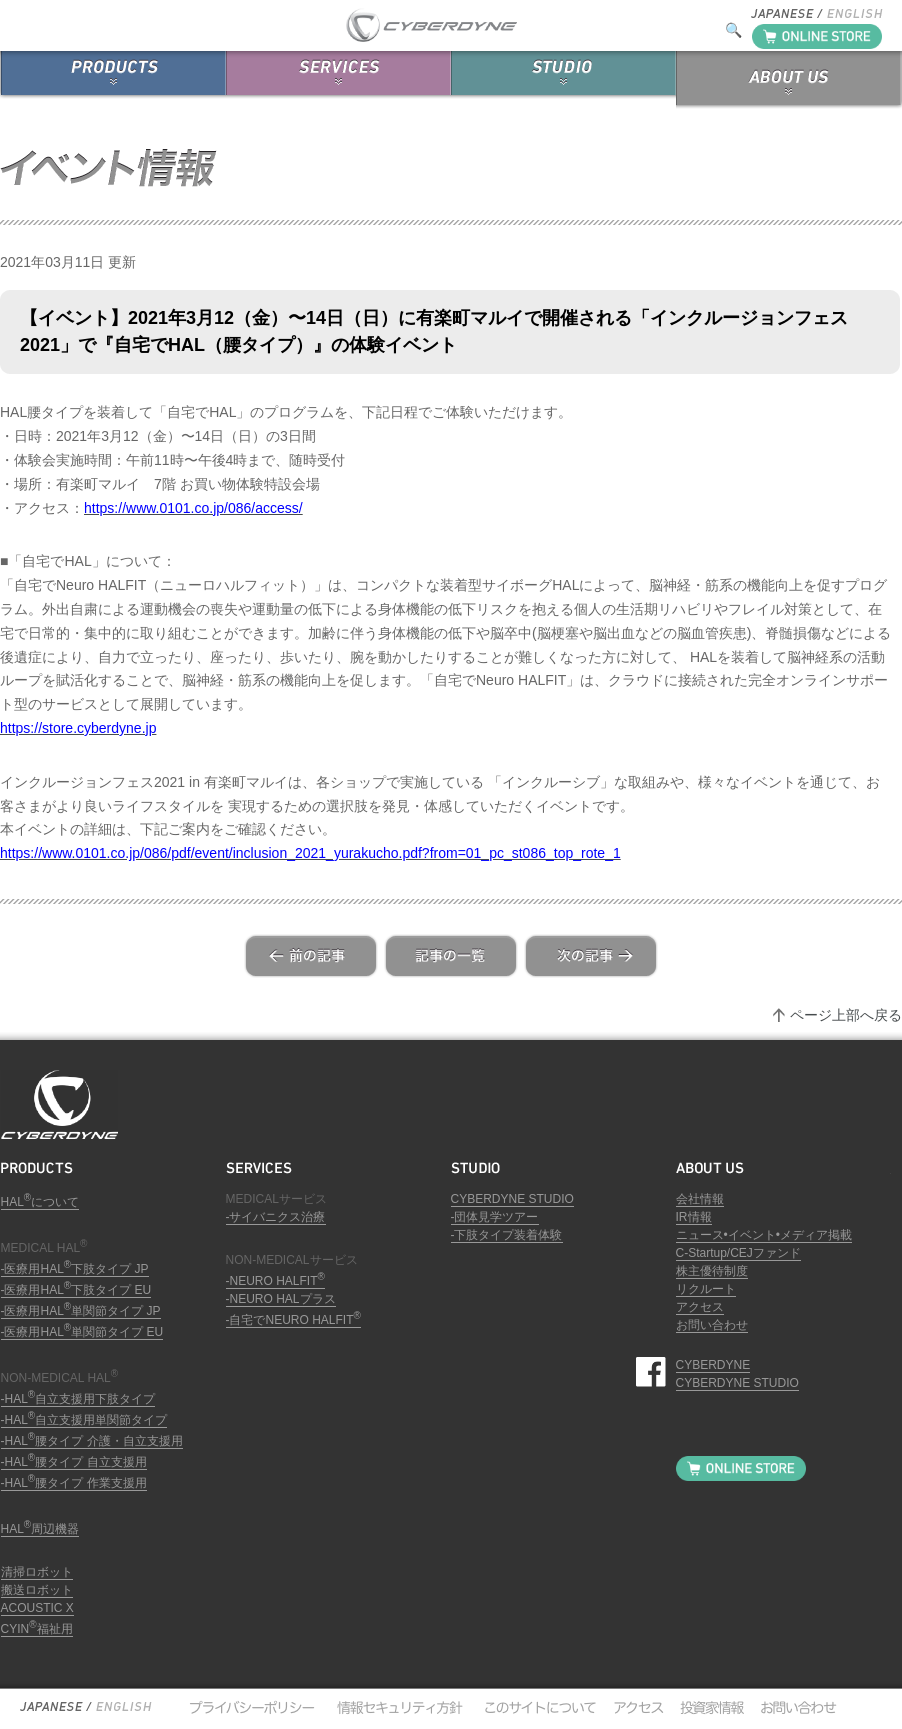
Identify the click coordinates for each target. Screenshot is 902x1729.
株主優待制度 (712, 1271)
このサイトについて (535, 1707)
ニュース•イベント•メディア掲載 (764, 1235)
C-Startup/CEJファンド (738, 1253)
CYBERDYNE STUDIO (512, 1199)
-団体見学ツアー (495, 1217)
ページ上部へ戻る (846, 1015)
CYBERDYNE (713, 1365)
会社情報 (700, 1199)
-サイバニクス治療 (276, 1217)
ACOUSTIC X (37, 1608)
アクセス (700, 1307)
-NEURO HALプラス (281, 1299)
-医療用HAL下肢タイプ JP (75, 1269)
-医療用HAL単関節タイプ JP (81, 1311)
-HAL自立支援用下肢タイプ (78, 1399)
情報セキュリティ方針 (398, 1707)
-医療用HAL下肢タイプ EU (76, 1290)
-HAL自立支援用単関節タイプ (84, 1420)
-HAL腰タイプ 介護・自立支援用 (92, 1441)
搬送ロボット (37, 1590)
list (451, 956)
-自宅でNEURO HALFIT (293, 1320)
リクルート (706, 1289)
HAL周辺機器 (40, 1529)
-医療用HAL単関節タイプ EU (82, 1332)
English (122, 1707)
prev (311, 956)
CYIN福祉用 (37, 1629)
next (591, 956)
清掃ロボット (37, 1572)
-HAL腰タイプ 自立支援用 (74, 1462)
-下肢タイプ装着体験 (507, 1235)
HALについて (40, 1202)
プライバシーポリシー (251, 1707)
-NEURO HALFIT (275, 1281)
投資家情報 (709, 1707)
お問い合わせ (712, 1325)
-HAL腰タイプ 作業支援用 (74, 1483)
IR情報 (694, 1217)
